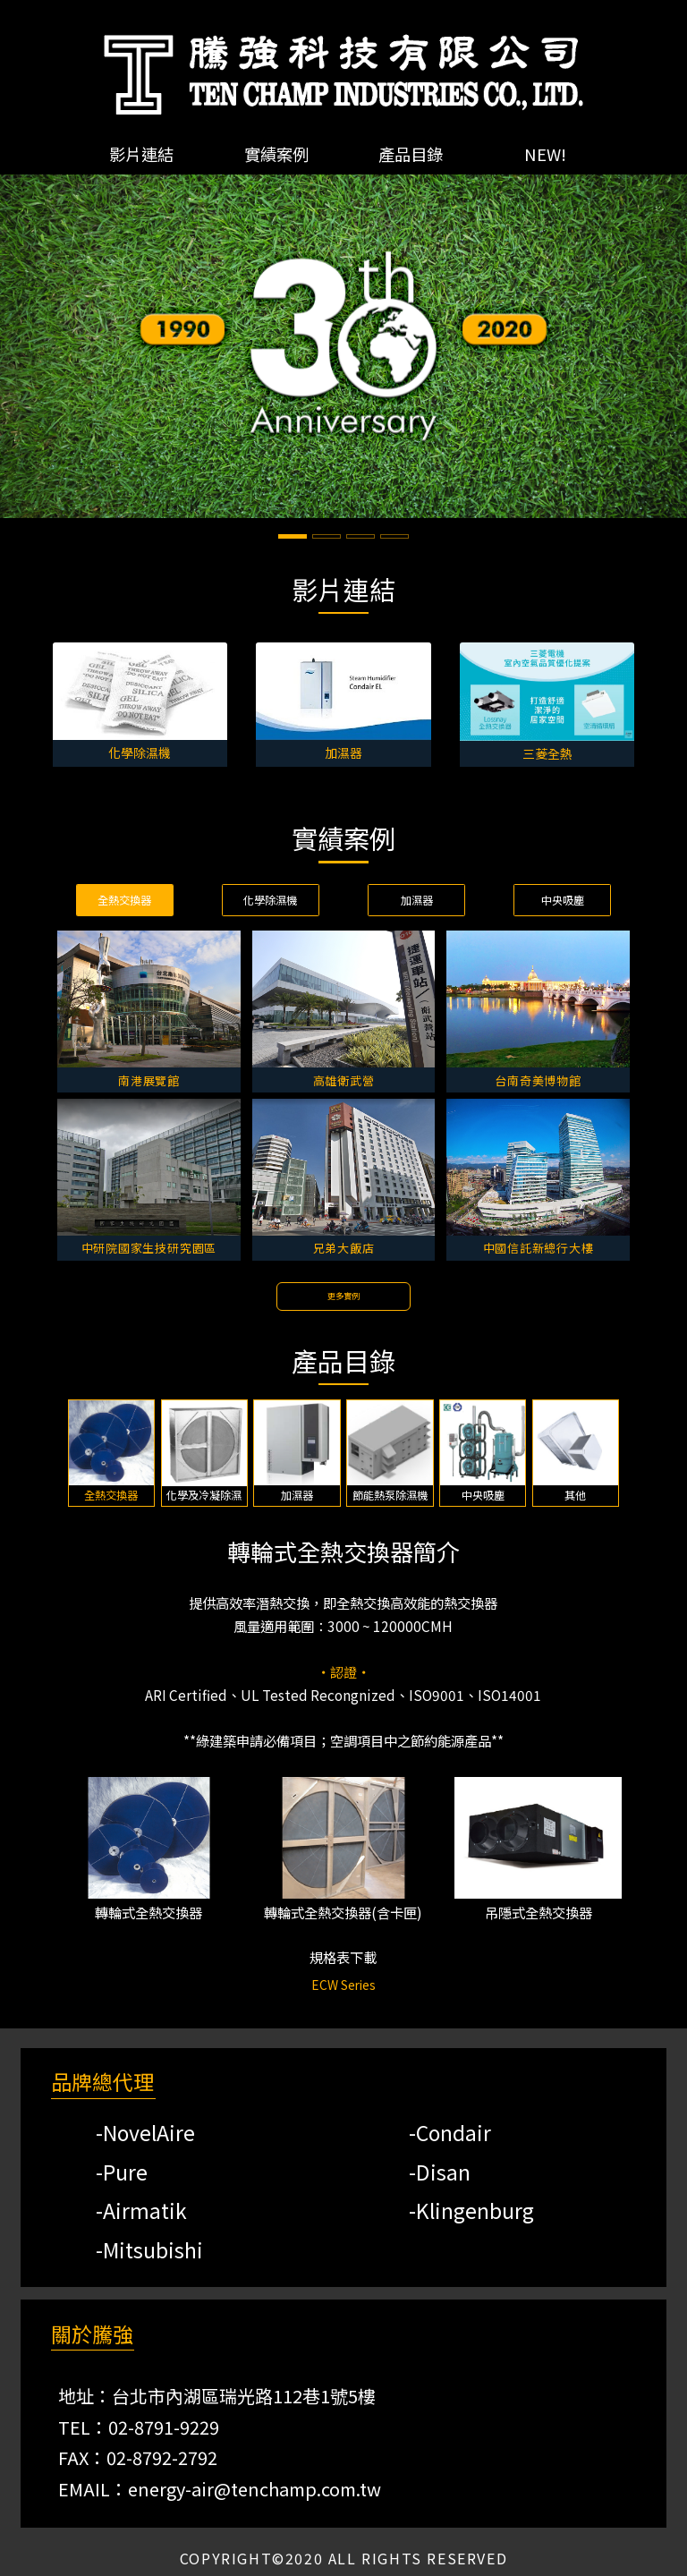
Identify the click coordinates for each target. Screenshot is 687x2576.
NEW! (545, 154)
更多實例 (343, 1295)
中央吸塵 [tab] (562, 900)
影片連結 (141, 154)
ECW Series (343, 1985)
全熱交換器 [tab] (124, 900)
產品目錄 (410, 154)
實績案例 (276, 154)
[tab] (112, 1453)
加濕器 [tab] (417, 900)
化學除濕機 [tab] (270, 900)
